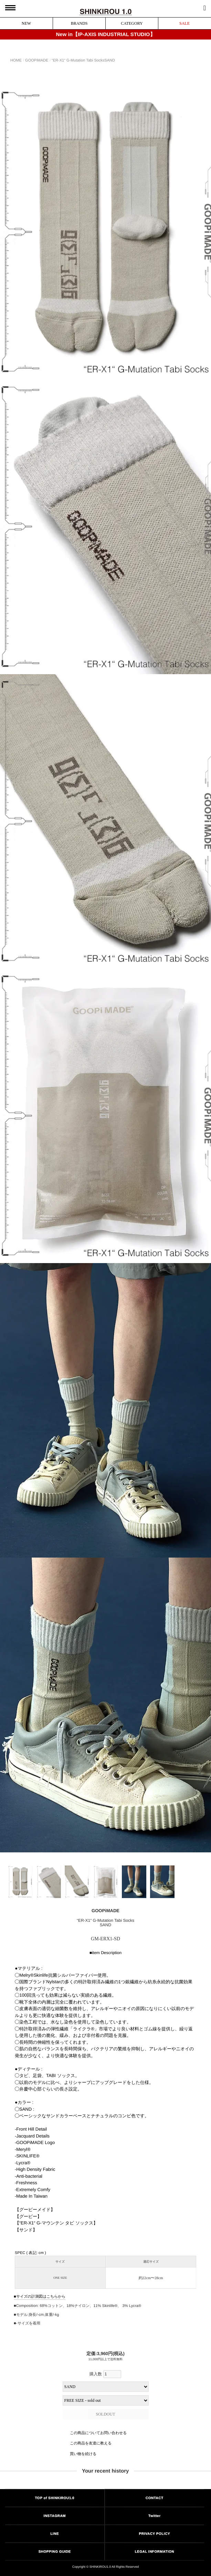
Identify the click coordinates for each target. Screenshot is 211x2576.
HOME (16, 60)
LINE (54, 2533)
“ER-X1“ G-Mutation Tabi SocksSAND (83, 60)
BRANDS (79, 23)
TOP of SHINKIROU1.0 (54, 2498)
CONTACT (154, 2498)
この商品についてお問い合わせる (98, 2433)
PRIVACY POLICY (154, 2533)
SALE (184, 23)
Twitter (154, 2516)
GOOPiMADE (36, 60)
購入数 (106, 2374)
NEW (26, 23)
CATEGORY (132, 23)
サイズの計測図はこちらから (40, 2296)
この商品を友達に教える (91, 2443)
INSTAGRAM (55, 2516)
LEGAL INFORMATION (154, 2551)
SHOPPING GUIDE (55, 2551)
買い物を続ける (83, 2454)
